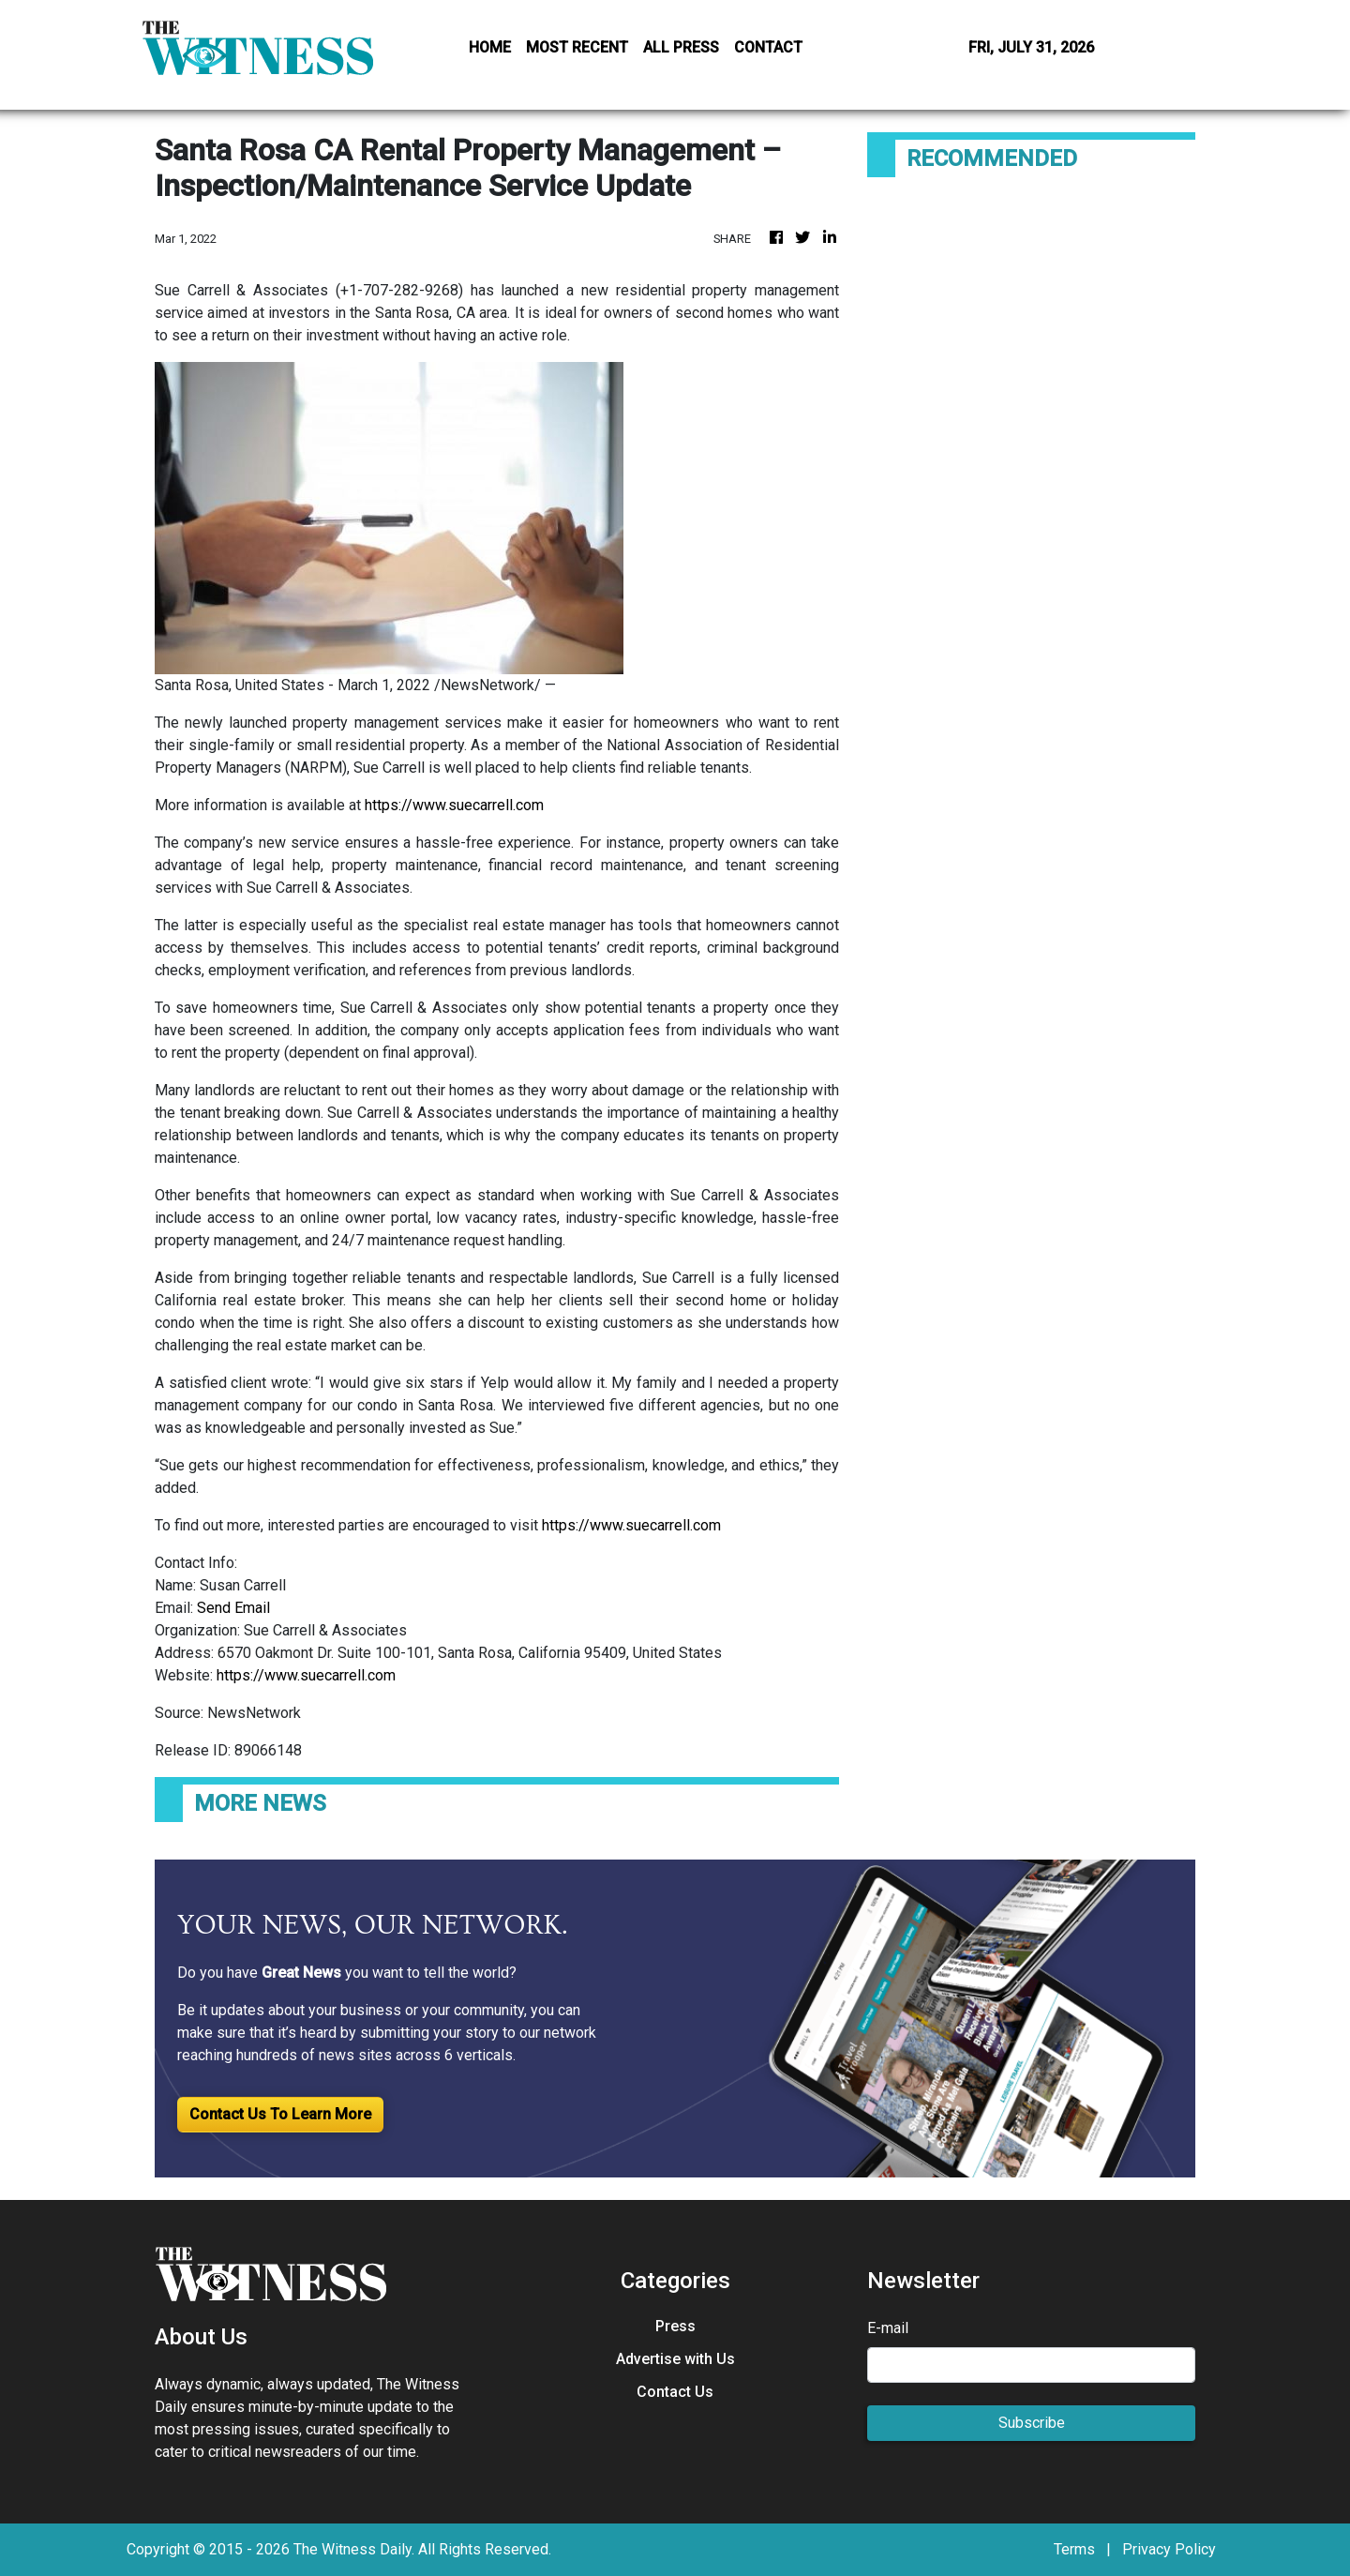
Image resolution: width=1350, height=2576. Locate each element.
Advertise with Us (675, 2359)
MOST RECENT (577, 47)
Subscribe (1031, 2423)
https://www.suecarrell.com (454, 805)
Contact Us (675, 2392)
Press (675, 2326)
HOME (490, 47)
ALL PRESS (681, 47)
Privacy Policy (1169, 2549)
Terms (1074, 2549)
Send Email (233, 1608)
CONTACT (768, 47)
